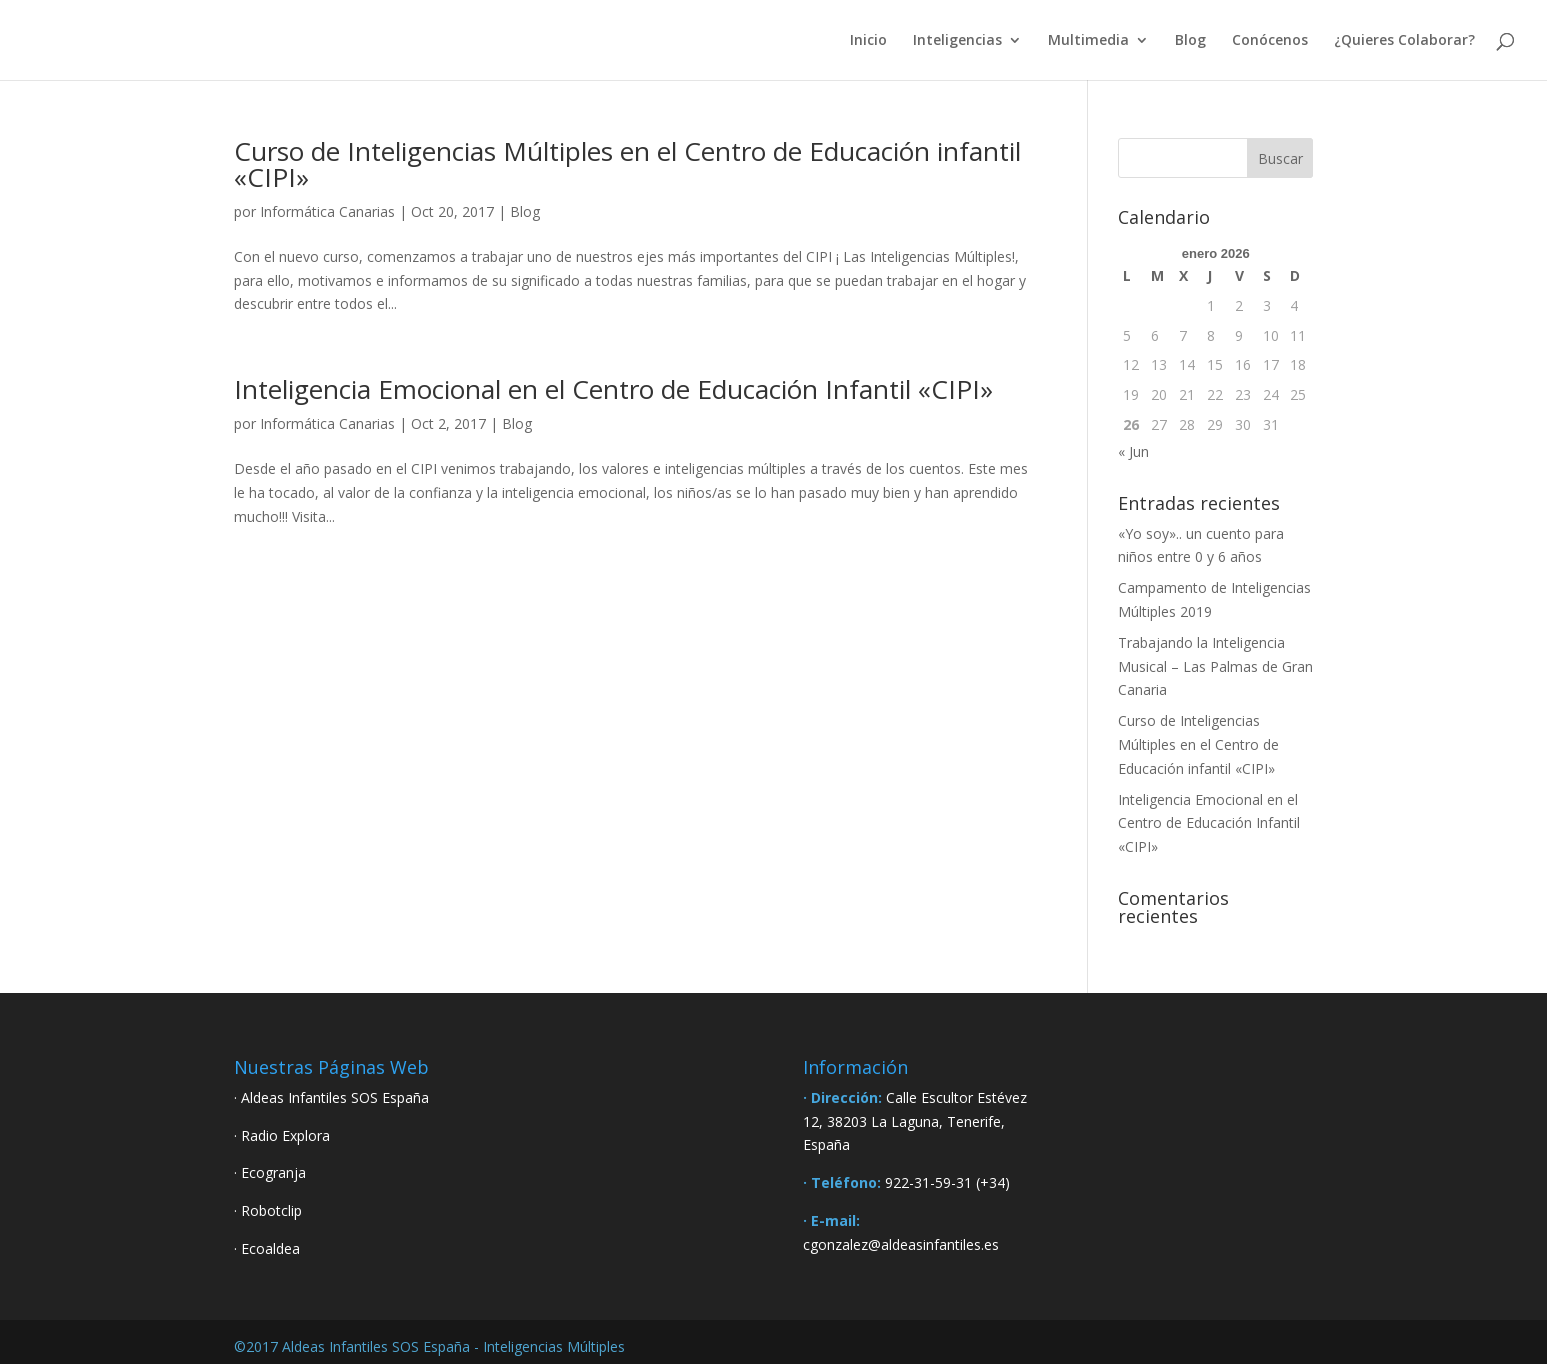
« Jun (1133, 451)
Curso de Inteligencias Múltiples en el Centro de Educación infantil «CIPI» (627, 164)
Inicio (868, 41)
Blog (1190, 41)
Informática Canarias (327, 211)
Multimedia (1088, 41)
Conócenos (1270, 41)
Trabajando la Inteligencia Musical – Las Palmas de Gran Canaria (1215, 666)
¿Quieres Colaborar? (1404, 41)
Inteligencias (957, 41)
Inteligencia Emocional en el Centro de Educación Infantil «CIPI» (613, 389)
